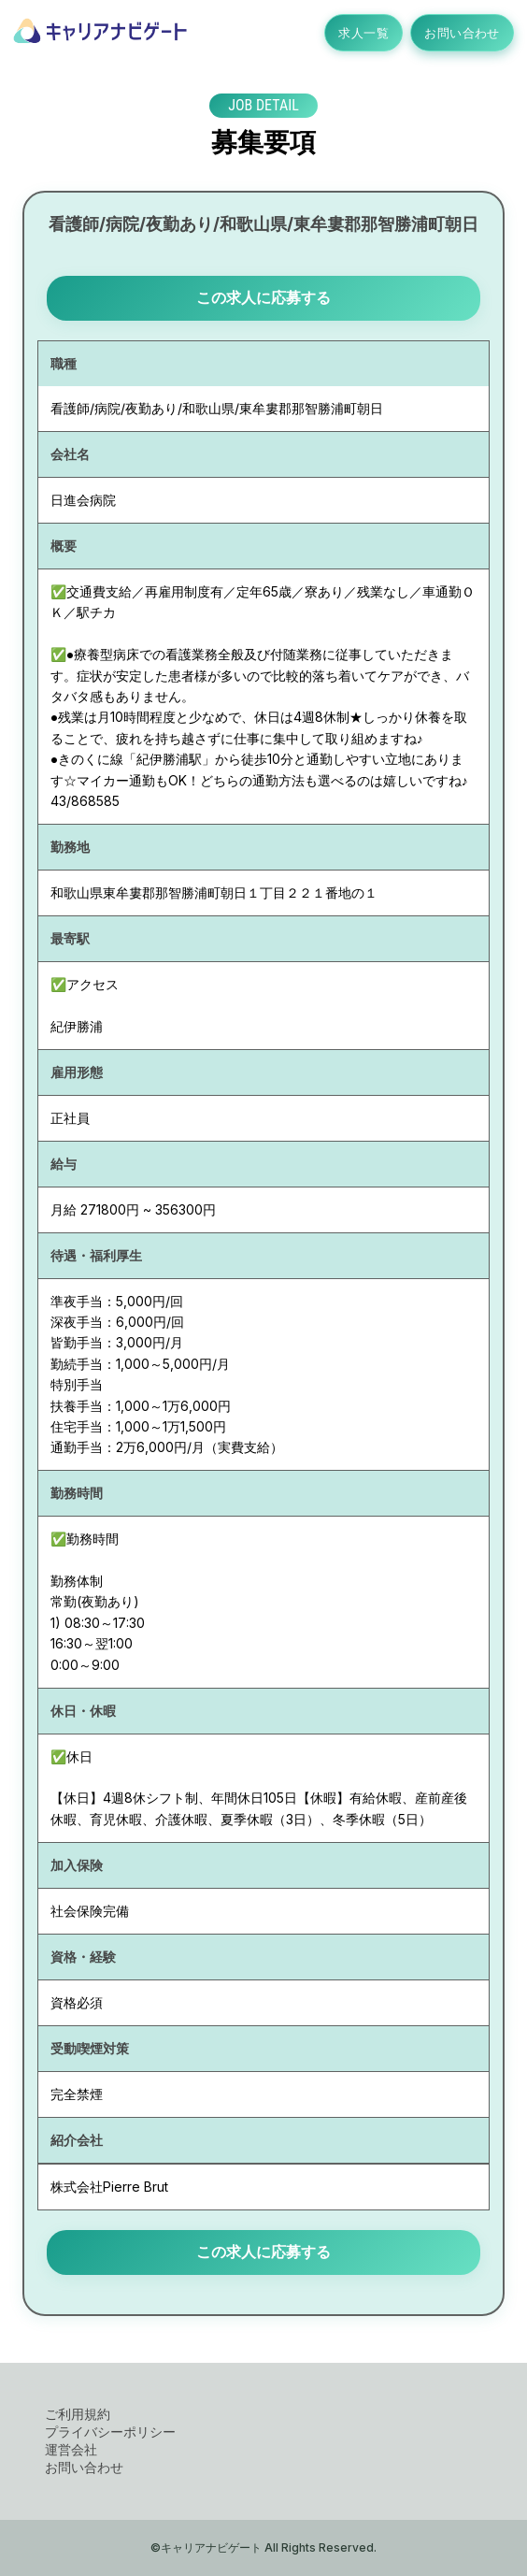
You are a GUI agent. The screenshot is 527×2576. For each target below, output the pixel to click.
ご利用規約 (77, 2414)
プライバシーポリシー (110, 2431)
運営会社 (71, 2449)
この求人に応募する (263, 297)
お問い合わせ (462, 32)
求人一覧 (363, 32)
